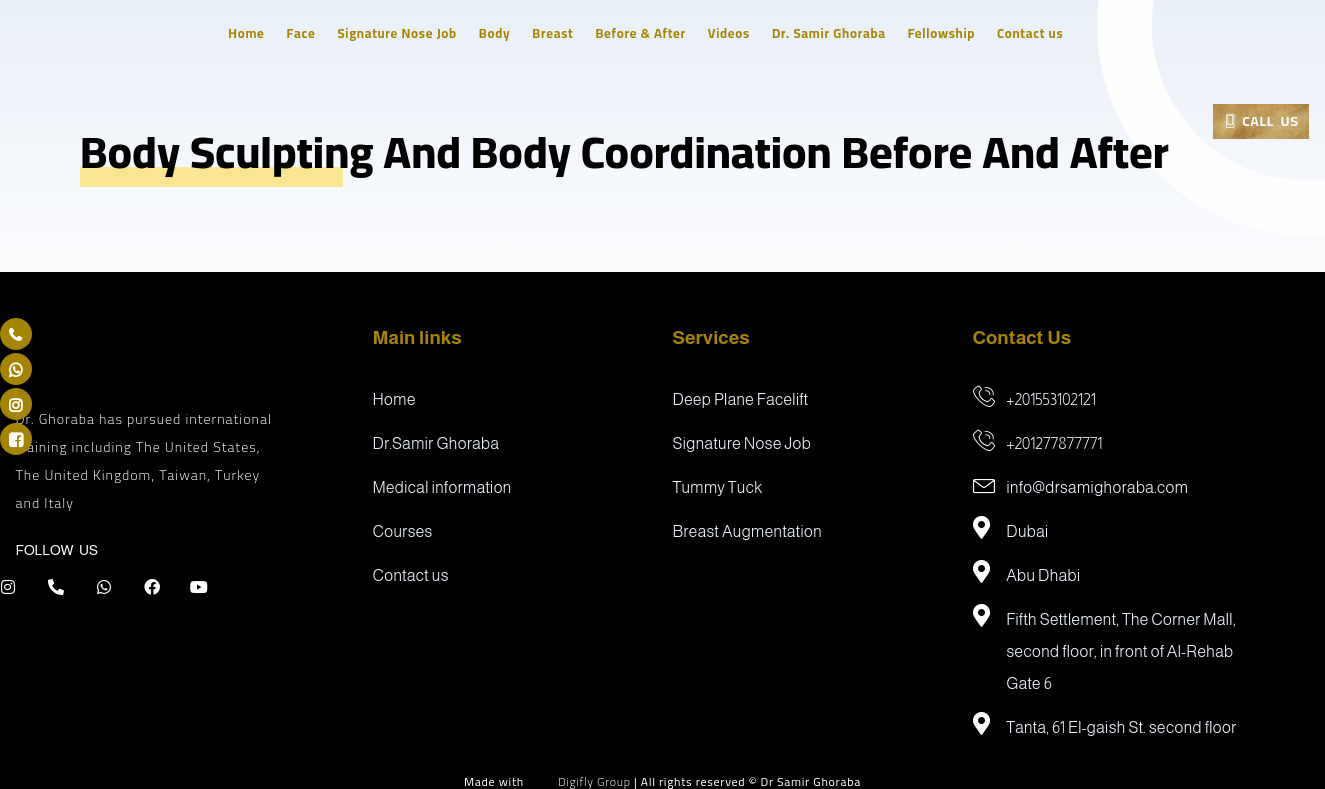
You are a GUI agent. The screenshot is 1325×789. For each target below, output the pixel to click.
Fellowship (947, 33)
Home (252, 33)
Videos (735, 33)
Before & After (646, 33)
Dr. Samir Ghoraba (835, 33)
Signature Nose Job (402, 33)
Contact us (1036, 33)
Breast (558, 33)
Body (501, 33)
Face (307, 33)
